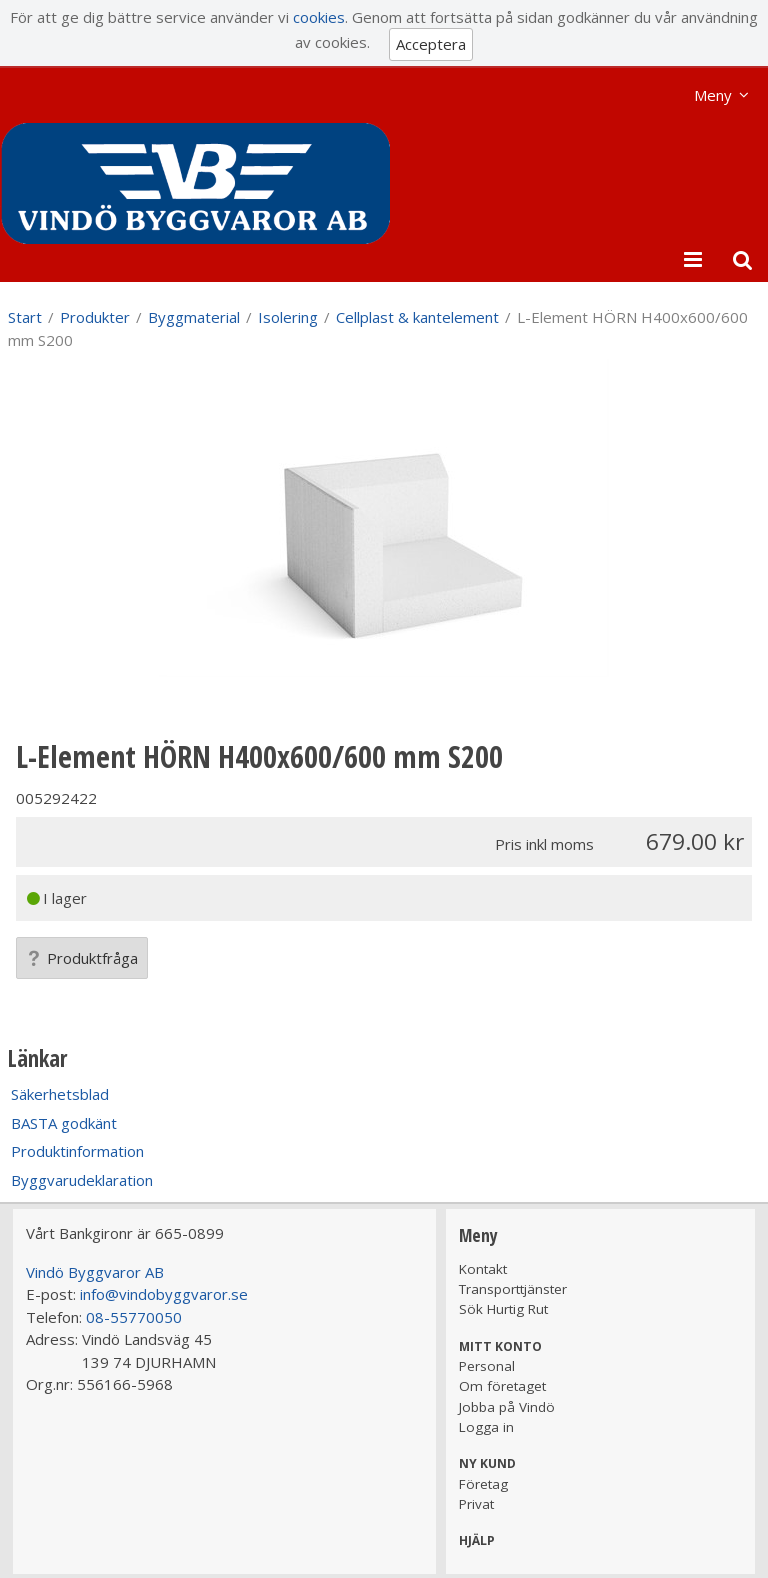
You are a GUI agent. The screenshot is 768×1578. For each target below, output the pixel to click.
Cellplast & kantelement (417, 317)
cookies (319, 17)
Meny (713, 95)
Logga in (486, 1427)
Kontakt (483, 1269)
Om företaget (502, 1386)
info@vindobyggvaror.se (164, 1294)
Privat (476, 1504)
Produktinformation (77, 1151)
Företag (483, 1484)
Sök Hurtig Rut (503, 1309)
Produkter (95, 317)
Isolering (288, 317)
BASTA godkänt (64, 1123)
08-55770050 (134, 1317)
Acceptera (431, 44)
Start (25, 317)
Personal (487, 1366)
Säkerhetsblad (60, 1094)
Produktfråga (82, 958)
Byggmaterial (194, 317)
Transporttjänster (513, 1289)
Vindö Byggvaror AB (95, 1272)
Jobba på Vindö (507, 1407)
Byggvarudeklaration (82, 1180)
